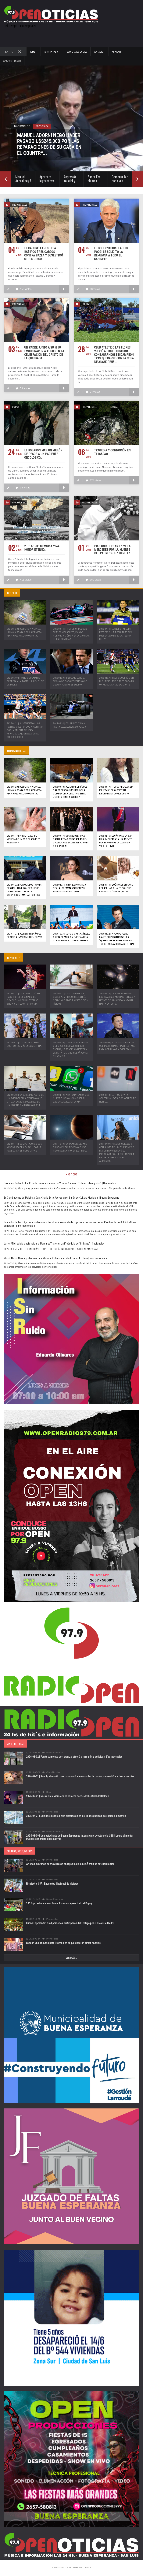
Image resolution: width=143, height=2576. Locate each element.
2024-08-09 (33, 1832)
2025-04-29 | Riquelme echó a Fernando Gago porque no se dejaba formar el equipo (70, 681)
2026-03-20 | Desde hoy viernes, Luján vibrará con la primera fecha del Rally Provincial (24, 632)
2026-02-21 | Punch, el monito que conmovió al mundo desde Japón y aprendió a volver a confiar (80, 1776)
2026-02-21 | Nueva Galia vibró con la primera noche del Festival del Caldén (67, 1796)
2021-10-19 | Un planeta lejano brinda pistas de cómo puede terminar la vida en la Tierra (70, 1147)
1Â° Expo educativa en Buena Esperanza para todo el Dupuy (59, 1903)
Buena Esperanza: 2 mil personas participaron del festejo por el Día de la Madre (70, 1923)
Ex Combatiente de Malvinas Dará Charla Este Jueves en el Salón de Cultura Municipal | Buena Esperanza (61, 1197)
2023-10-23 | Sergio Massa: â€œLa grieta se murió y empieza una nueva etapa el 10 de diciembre (71, 937)
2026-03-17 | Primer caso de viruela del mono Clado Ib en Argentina (24, 839)
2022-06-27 (33, 1939)
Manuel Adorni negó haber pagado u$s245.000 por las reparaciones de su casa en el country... (49, 144)
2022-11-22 (33, 1880)
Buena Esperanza (52, 1753)
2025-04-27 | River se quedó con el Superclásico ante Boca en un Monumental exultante (116, 681)
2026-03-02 (33, 1753)
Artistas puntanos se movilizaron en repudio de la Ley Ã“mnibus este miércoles (70, 1863)
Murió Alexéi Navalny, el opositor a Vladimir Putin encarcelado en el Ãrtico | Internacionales (55, 1258)
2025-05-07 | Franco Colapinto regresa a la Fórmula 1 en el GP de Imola (25, 681)
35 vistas (23, 487)
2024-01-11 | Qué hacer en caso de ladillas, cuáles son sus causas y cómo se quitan (116, 888)
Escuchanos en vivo (77, 52)
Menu (13, 52)
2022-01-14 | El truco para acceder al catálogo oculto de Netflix (117, 1098)
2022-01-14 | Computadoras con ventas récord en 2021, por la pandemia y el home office (24, 1147)
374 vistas (94, 480)
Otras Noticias (51, 1772)
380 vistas (94, 579)
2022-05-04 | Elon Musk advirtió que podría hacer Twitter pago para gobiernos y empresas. (117, 1046)
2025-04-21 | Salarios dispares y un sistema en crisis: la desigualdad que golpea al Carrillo (76, 1815)
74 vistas (93, 392)
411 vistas (24, 579)
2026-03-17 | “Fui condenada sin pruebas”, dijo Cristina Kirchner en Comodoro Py (116, 790)
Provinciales (50, 1812)
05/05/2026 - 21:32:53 (12, 61)
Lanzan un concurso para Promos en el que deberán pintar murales (63, 1942)
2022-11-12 (33, 1899)
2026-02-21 (33, 1772)
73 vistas (23, 388)
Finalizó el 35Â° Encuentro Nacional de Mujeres (52, 1883)
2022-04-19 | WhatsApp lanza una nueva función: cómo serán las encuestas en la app (71, 1098)
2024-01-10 (33, 1860)
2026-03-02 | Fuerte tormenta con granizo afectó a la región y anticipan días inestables (74, 1756)
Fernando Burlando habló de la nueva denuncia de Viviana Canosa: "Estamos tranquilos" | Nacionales (60, 1183)
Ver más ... (71, 1957)
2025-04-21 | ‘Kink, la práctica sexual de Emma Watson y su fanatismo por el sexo (69, 888)
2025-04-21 (33, 1812)
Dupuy (47, 1792)
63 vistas (93, 289)
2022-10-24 (33, 1919)
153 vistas (24, 289)
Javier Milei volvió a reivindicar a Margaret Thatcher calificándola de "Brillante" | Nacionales (54, 1243)
